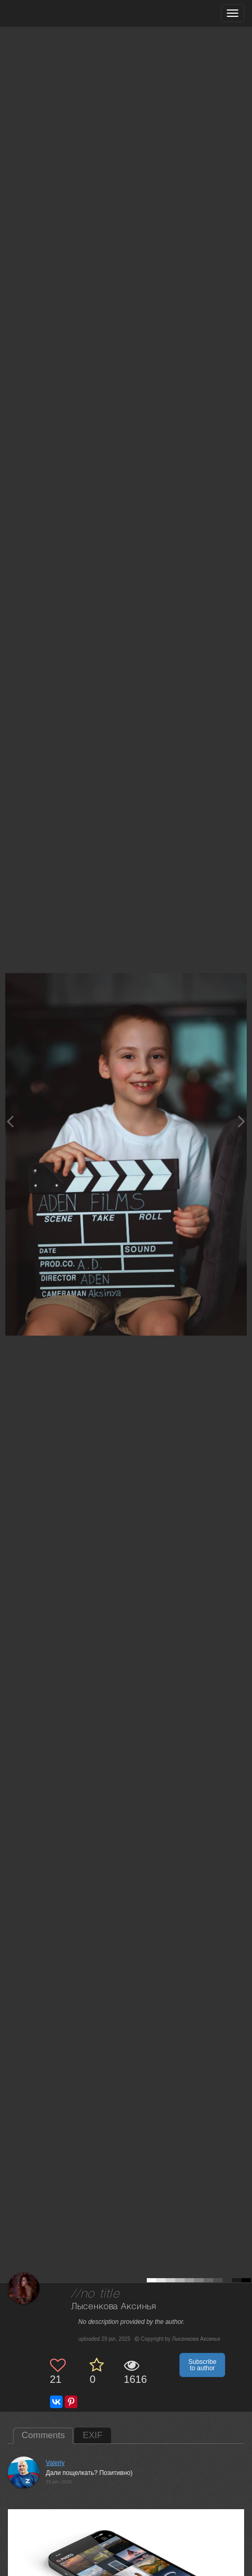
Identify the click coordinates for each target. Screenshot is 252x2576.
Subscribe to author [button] (202, 2365)
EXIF (93, 2435)
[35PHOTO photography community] (49, 13)
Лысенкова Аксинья (113, 2307)
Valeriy (55, 2463)
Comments (43, 2435)
